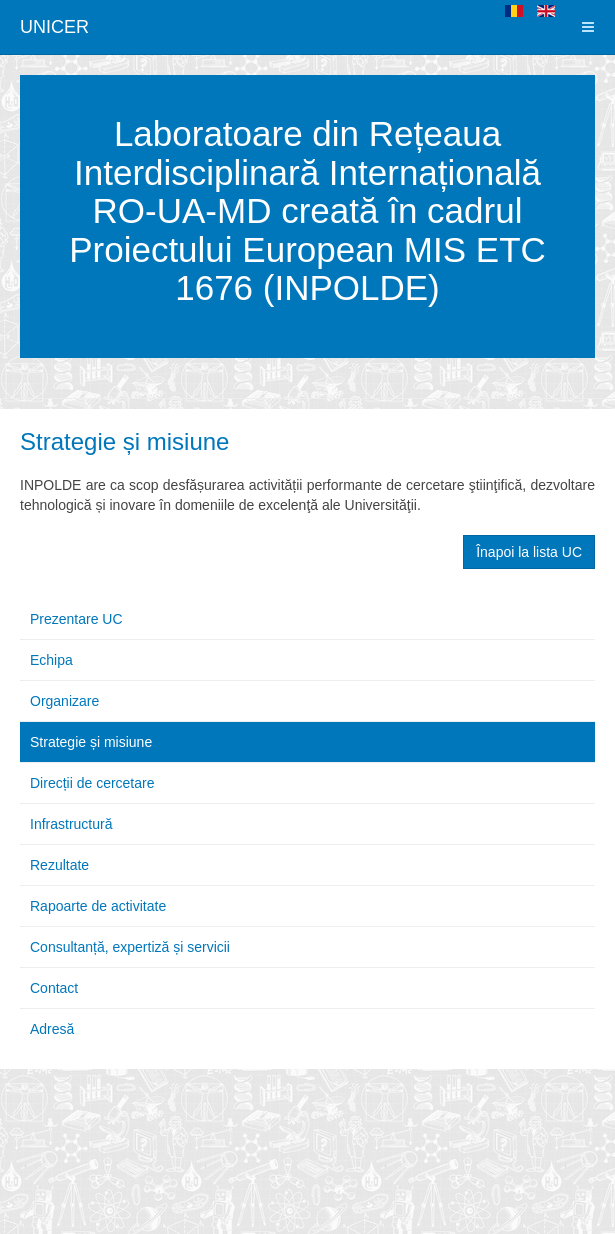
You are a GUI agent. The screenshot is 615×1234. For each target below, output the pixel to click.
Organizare (64, 701)
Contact (54, 988)
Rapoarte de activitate (98, 906)
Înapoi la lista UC (529, 552)
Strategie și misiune (124, 441)
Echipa (51, 660)
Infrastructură (71, 824)
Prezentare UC (76, 619)
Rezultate (59, 865)
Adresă (52, 1029)
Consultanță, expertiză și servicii (130, 947)
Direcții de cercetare (92, 783)
